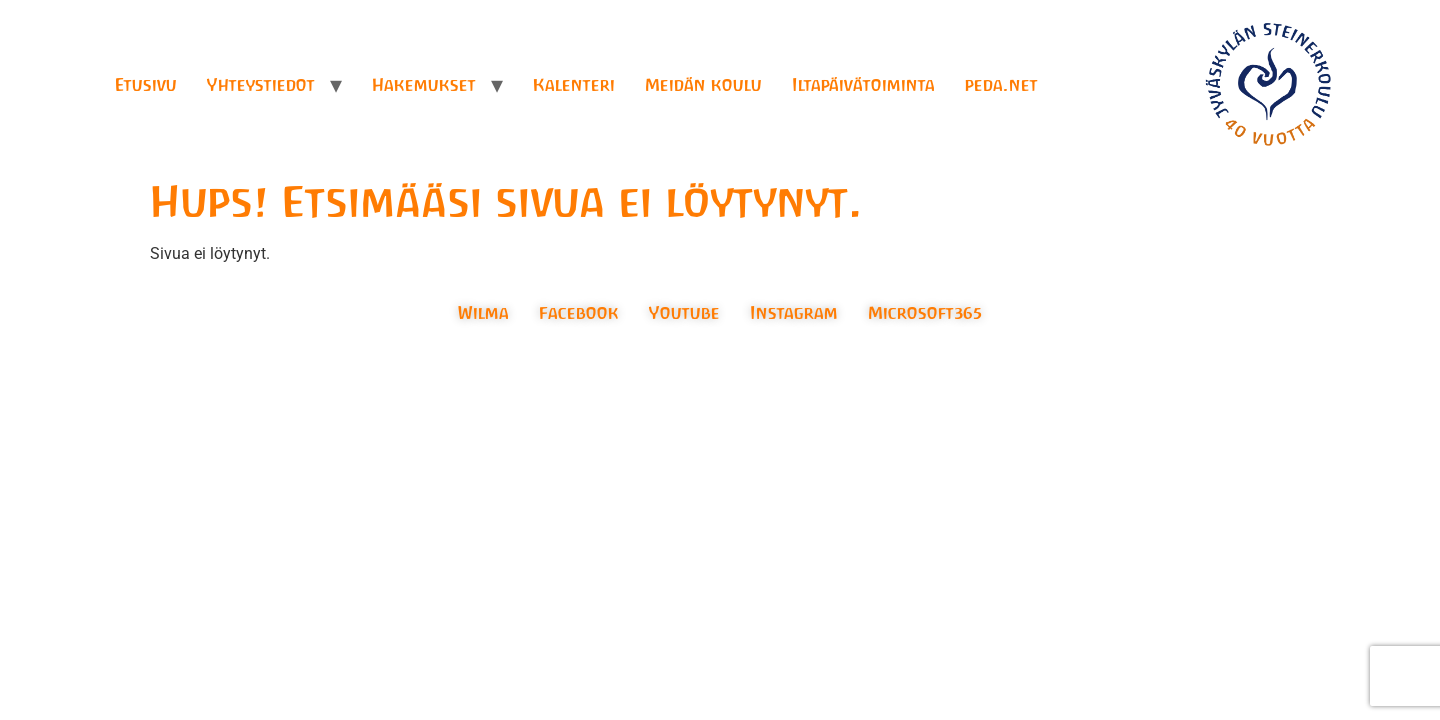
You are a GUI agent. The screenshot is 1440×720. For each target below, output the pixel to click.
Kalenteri (574, 85)
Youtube (684, 313)
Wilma (483, 313)
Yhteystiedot (261, 85)
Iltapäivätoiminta (863, 85)
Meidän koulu (703, 85)
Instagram (794, 313)
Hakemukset (424, 85)
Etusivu (146, 85)
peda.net (1001, 85)
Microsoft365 (925, 313)
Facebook (579, 313)
